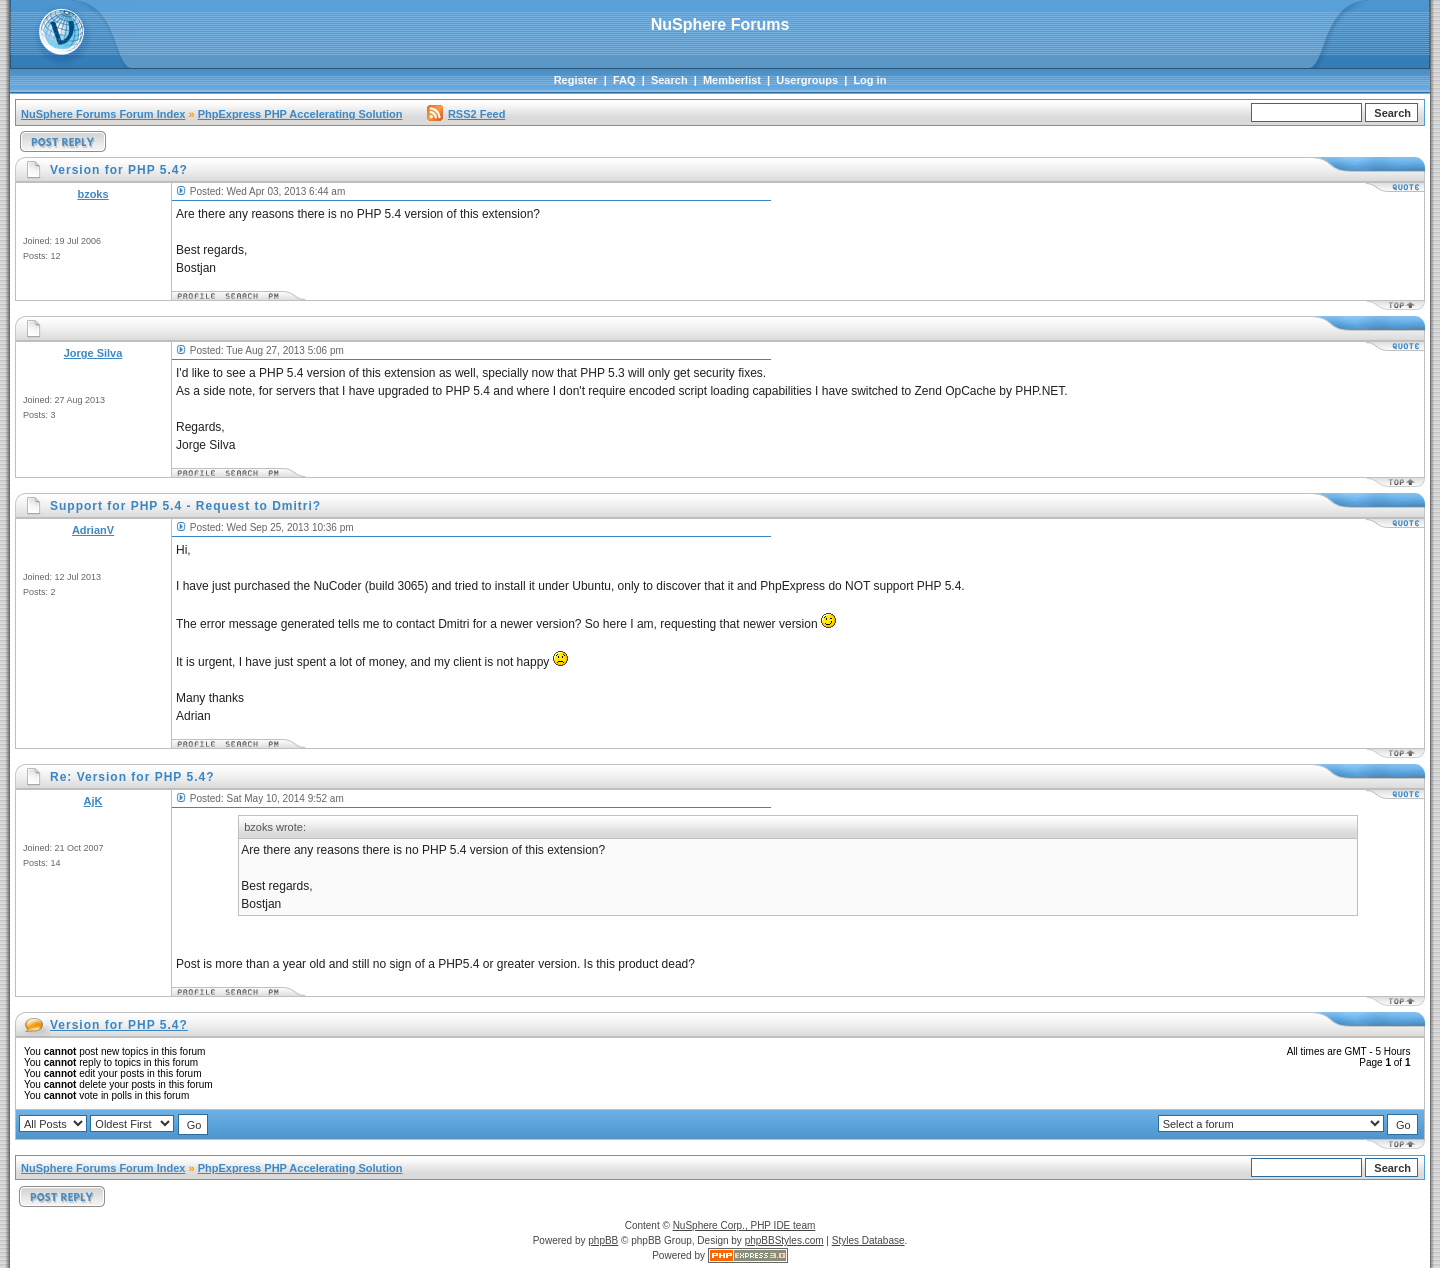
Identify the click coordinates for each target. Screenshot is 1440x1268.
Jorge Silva (93, 353)
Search (669, 80)
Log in (869, 80)
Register (576, 80)
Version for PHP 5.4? (119, 1025)
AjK (93, 801)
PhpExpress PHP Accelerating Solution (300, 114)
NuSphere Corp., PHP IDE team (744, 1225)
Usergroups (807, 80)
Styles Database (868, 1240)
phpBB (603, 1240)
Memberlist (732, 80)
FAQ (624, 80)
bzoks (92, 194)
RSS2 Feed (466, 114)
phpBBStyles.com (784, 1240)
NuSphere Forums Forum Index (103, 114)
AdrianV (93, 530)
